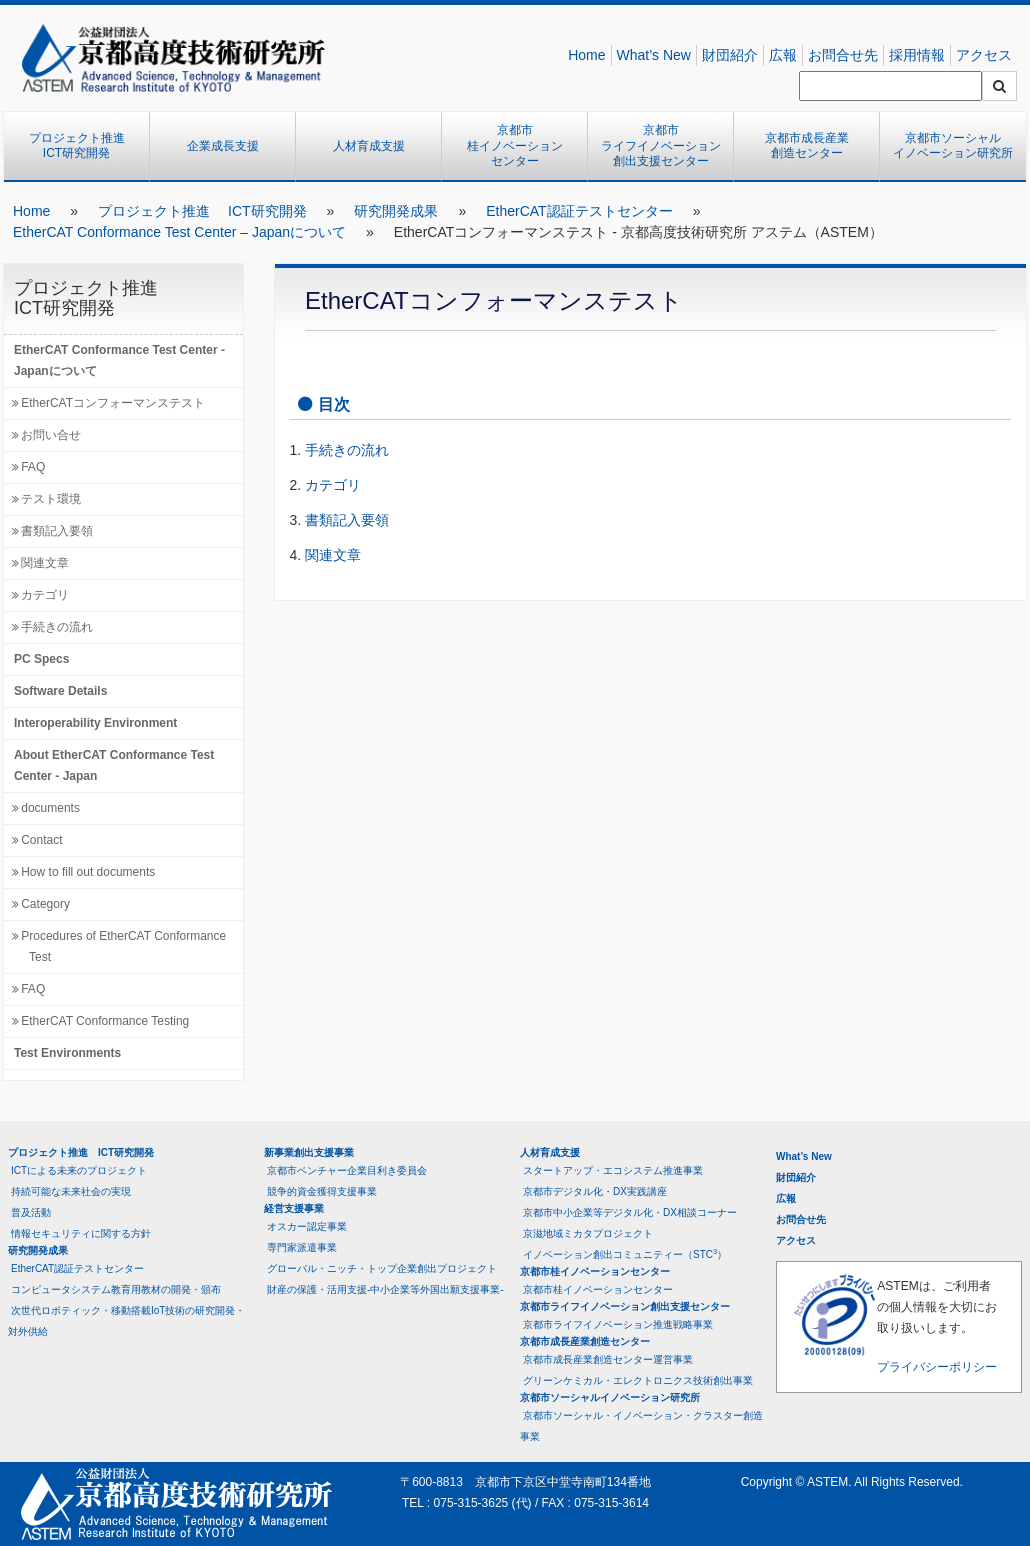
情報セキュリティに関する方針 (81, 1233)
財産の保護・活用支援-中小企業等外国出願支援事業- (385, 1289)
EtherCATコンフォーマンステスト (113, 403)
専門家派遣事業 (302, 1247)
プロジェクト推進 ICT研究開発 (83, 146)
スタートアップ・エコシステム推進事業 (613, 1170)
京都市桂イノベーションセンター (515, 145)
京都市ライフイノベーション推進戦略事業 (618, 1324)
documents (50, 808)
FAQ (33, 467)
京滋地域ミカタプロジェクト (588, 1233)
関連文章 (45, 563)
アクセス (984, 55)
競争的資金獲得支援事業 (322, 1191)
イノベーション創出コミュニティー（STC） (625, 1253)
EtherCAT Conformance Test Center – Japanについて (179, 232)
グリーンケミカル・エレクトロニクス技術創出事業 (638, 1380)
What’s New (654, 55)
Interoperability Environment (95, 723)
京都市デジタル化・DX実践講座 (595, 1191)
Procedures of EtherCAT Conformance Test (123, 946)
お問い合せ (51, 435)
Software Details (60, 691)
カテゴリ (45, 595)
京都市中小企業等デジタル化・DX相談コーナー (630, 1212)
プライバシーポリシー (937, 1367)
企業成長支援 (223, 146)
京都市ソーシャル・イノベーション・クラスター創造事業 (641, 1426)
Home (586, 55)
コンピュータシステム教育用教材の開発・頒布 (116, 1289)
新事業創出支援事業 (309, 1152)
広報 (783, 55)
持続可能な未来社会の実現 (71, 1191)
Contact (41, 840)
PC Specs (41, 659)
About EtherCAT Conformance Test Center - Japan (114, 765)
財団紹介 (730, 55)
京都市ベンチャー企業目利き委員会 (347, 1170)
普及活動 (31, 1212)
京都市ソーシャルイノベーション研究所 (953, 146)
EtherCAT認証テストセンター (579, 211)
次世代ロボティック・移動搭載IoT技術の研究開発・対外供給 (126, 1321)
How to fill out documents (88, 872)
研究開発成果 (396, 211)
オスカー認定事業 (307, 1226)
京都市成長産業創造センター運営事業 (608, 1359)
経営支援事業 (294, 1208)
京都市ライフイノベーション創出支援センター (661, 145)
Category (45, 904)
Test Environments (67, 1053)
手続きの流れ (57, 627)
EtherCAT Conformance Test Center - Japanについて (119, 360)
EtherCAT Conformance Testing (105, 1021)
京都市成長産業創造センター (807, 146)
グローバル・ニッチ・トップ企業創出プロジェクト (382, 1268)
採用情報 (917, 55)
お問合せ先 (843, 55)
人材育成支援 (369, 146)
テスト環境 (51, 499)
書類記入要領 (57, 531)
